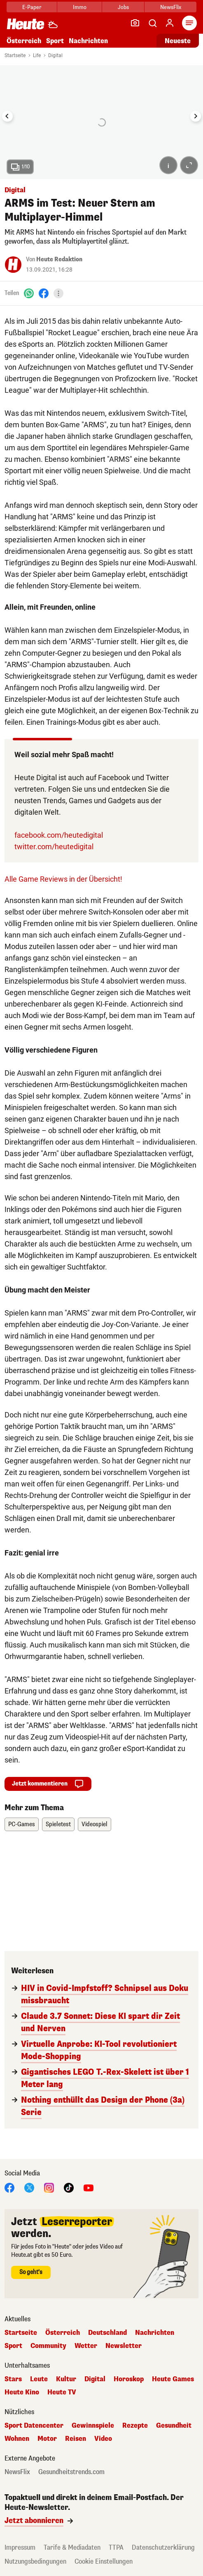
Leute (39, 2379)
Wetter (86, 2346)
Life (37, 55)
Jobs (123, 7)
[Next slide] (195, 116)
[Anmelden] (170, 23)
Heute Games (173, 2379)
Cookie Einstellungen (104, 2561)
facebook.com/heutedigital (58, 835)
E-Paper (32, 7)
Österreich (24, 41)
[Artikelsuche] (152, 23)
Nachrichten (88, 41)
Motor (47, 2439)
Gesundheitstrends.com (71, 2472)
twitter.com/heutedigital (53, 846)
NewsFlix (170, 7)
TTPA (116, 2547)
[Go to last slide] (7, 116)
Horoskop (129, 2379)
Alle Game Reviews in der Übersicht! (63, 879)
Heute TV (61, 2392)
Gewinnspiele (93, 2426)
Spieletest (58, 1824)
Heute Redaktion (59, 259)
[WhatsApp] (29, 293)
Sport (55, 41)
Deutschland (107, 2333)
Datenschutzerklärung (163, 2547)
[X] (29, 2187)
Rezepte (135, 2426)
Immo (79, 7)
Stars (13, 2379)
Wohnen (17, 2439)
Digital (55, 55)
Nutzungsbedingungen (35, 2561)
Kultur (66, 2379)
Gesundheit (173, 2426)
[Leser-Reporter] (135, 23)
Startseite (15, 55)
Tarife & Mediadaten (72, 2547)
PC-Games (21, 1824)
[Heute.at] (25, 23)
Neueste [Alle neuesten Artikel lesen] (178, 41)
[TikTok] (69, 2187)
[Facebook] (44, 293)
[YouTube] (88, 2187)
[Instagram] (49, 2187)
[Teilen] (58, 293)
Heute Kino (22, 2392)
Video (103, 2439)
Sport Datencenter (34, 2426)
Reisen (75, 2439)
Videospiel (94, 1824)
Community (48, 2346)
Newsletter (123, 2346)
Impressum (20, 2547)
